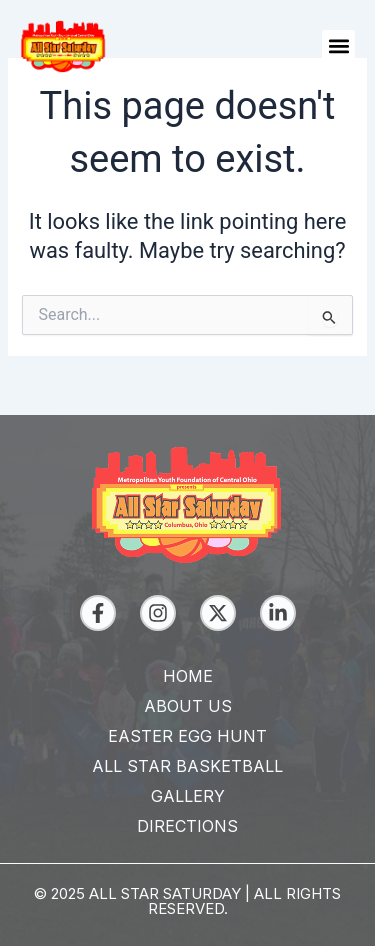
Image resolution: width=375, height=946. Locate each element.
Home (188, 676)
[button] (338, 46)
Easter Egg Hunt (187, 736)
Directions (187, 826)
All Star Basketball (187, 766)
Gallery (188, 796)
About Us (188, 706)
